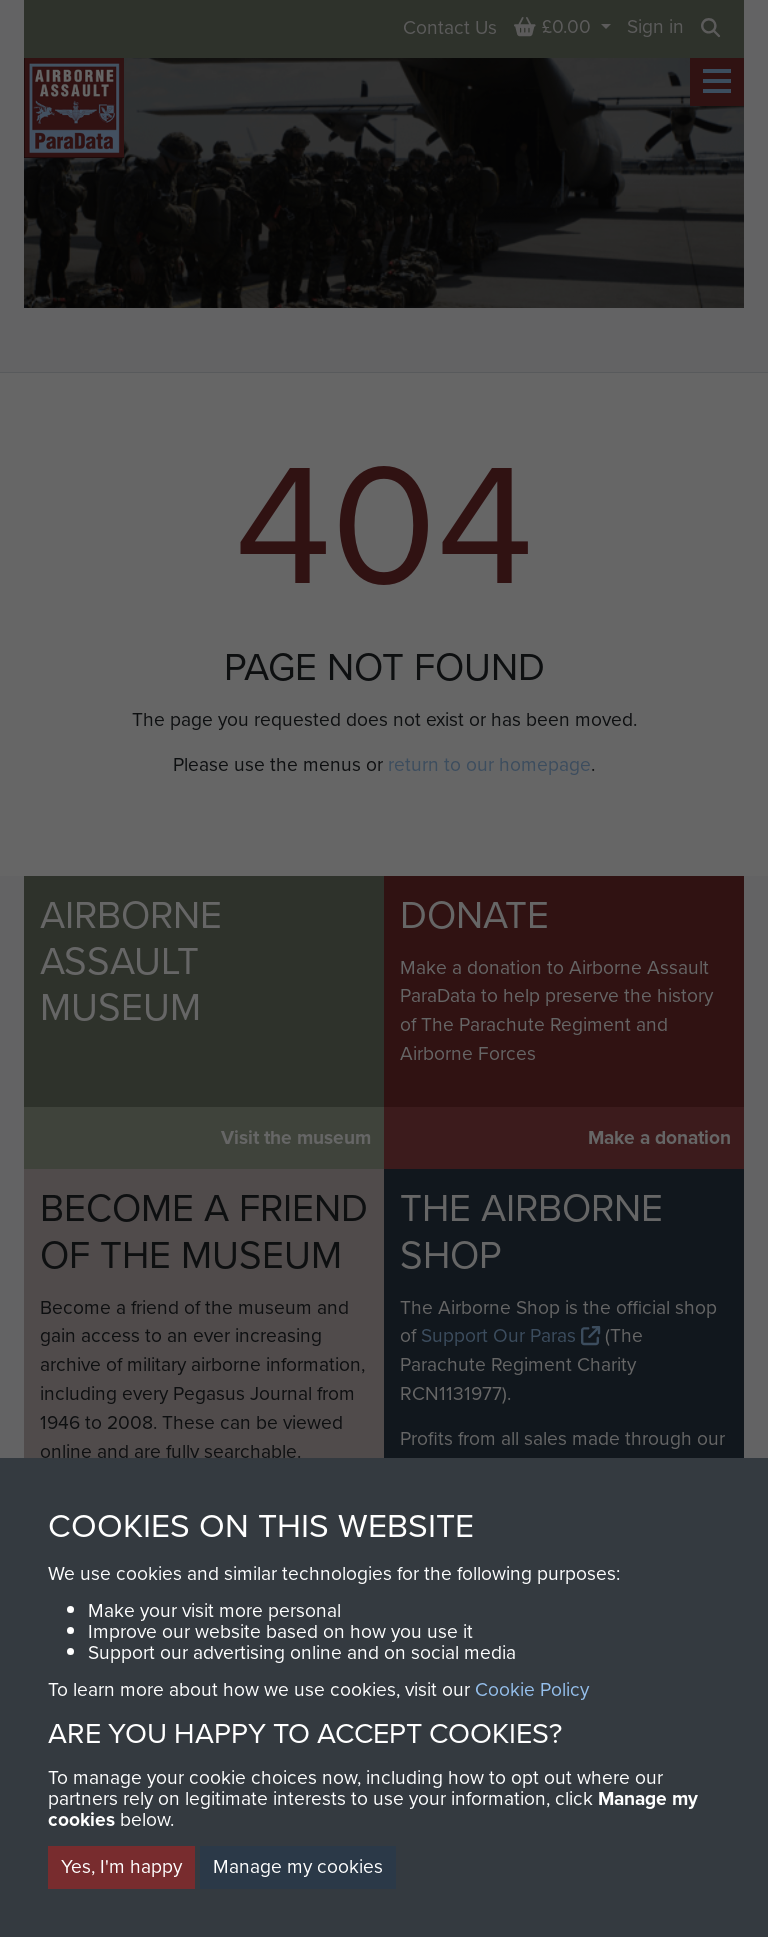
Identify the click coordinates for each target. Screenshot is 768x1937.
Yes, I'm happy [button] (121, 1866)
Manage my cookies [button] (298, 1866)
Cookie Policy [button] (532, 1689)
